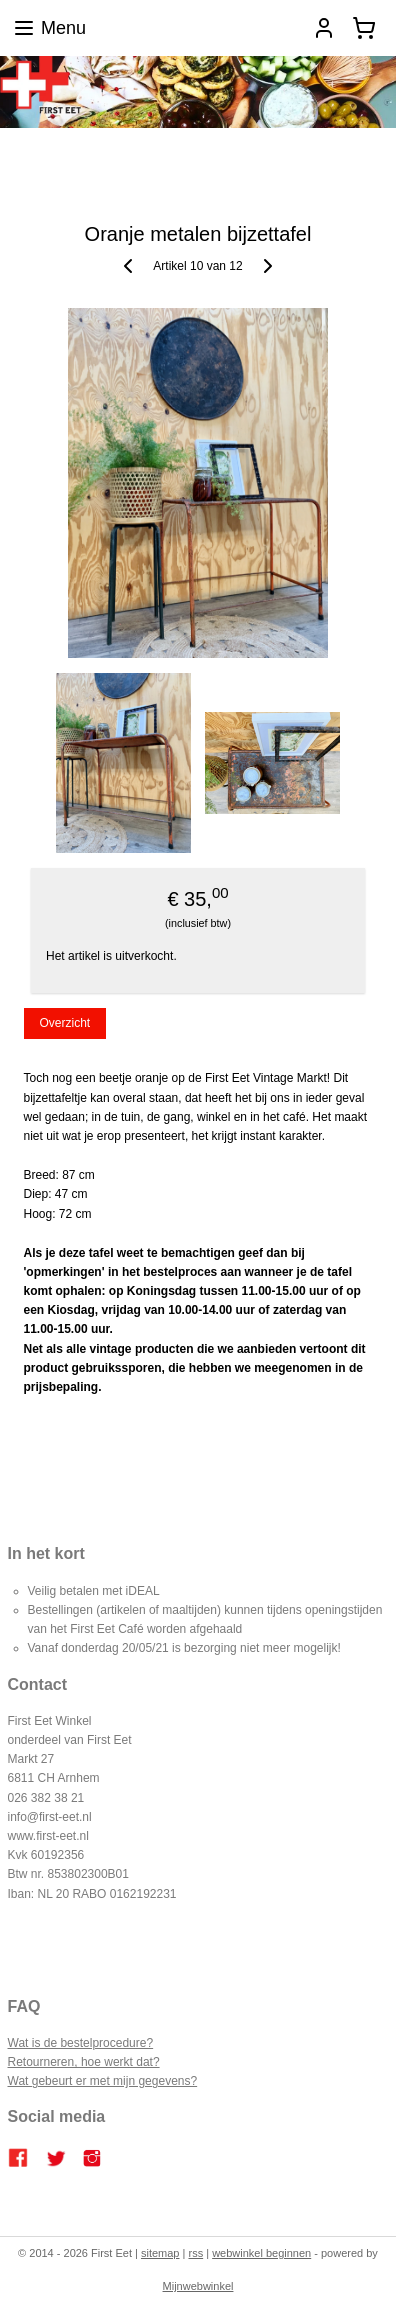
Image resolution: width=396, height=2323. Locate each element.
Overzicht (64, 1024)
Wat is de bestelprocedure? (81, 2043)
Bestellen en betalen (322, 146)
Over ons (169, 168)
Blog (69, 146)
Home (26, 146)
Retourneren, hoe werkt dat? (84, 2062)
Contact (229, 168)
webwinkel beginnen (261, 2253)
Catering (230, 146)
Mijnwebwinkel (198, 2286)
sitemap (160, 2253)
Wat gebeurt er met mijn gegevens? (103, 2081)
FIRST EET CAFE (144, 146)
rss (195, 2253)
